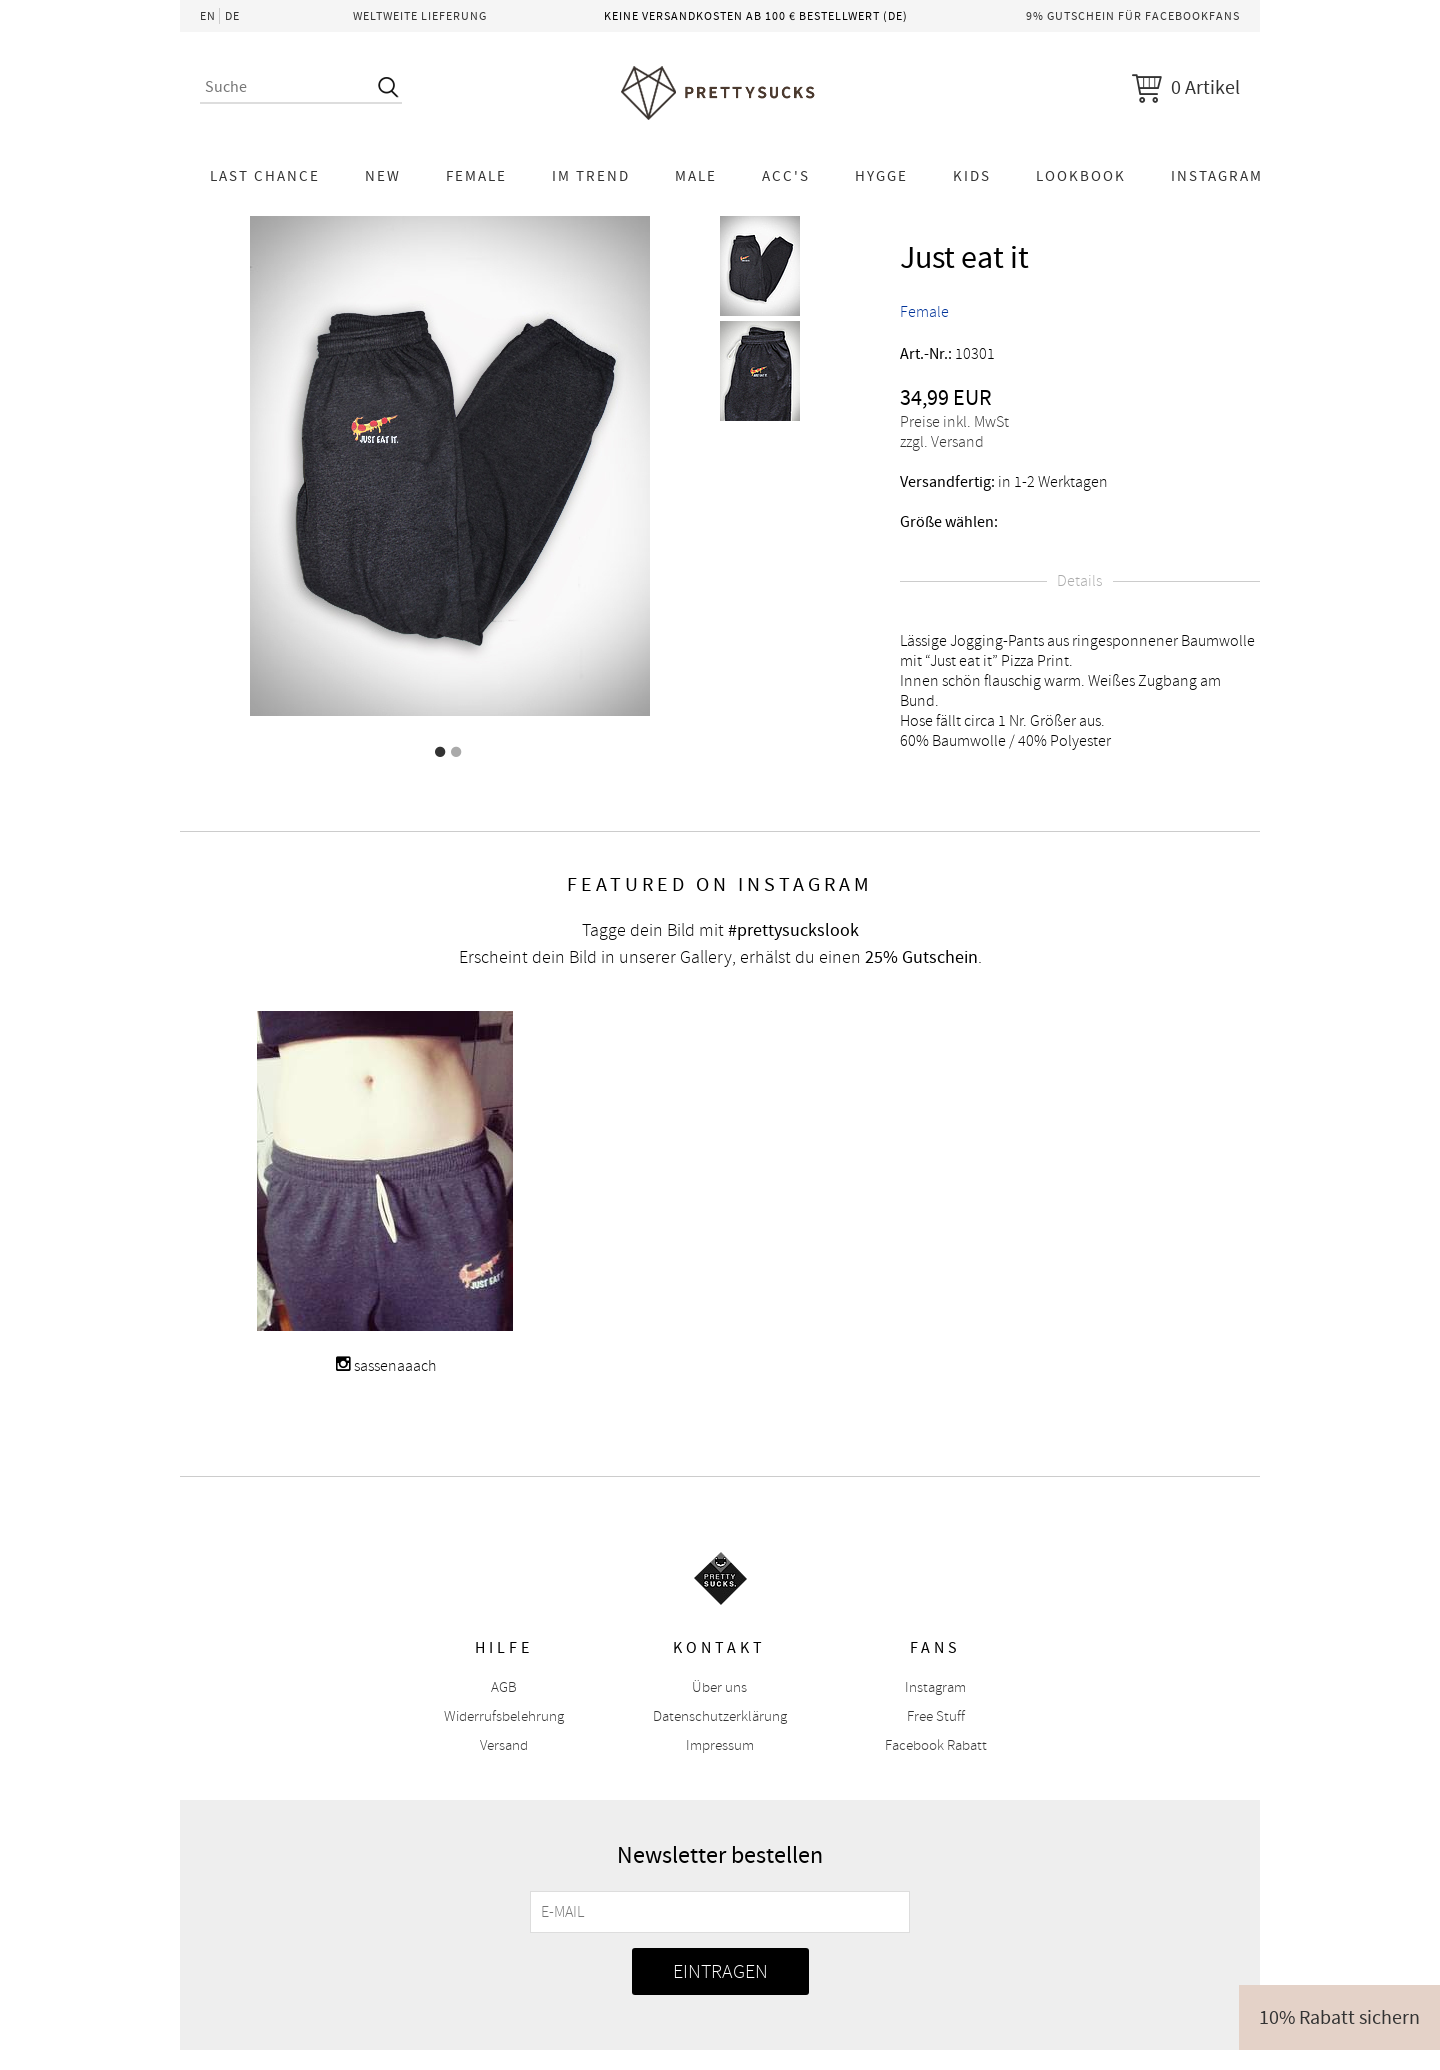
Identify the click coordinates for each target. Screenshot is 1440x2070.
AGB (504, 1687)
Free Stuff (936, 1716)
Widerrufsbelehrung (504, 1716)
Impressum (720, 1745)
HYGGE (881, 176)
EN (208, 16)
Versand (504, 1745)
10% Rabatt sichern (1339, 2017)
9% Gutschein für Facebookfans (1133, 16)
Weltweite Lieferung (420, 16)
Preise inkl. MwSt (954, 422)
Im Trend (591, 176)
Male (696, 176)
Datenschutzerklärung (720, 1716)
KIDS (972, 176)
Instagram (1217, 176)
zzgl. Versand (942, 442)
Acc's (786, 176)
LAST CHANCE (265, 176)
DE (232, 16)
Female (476, 176)
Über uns (719, 1687)
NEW (383, 176)
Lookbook (1081, 176)
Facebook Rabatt (936, 1745)
